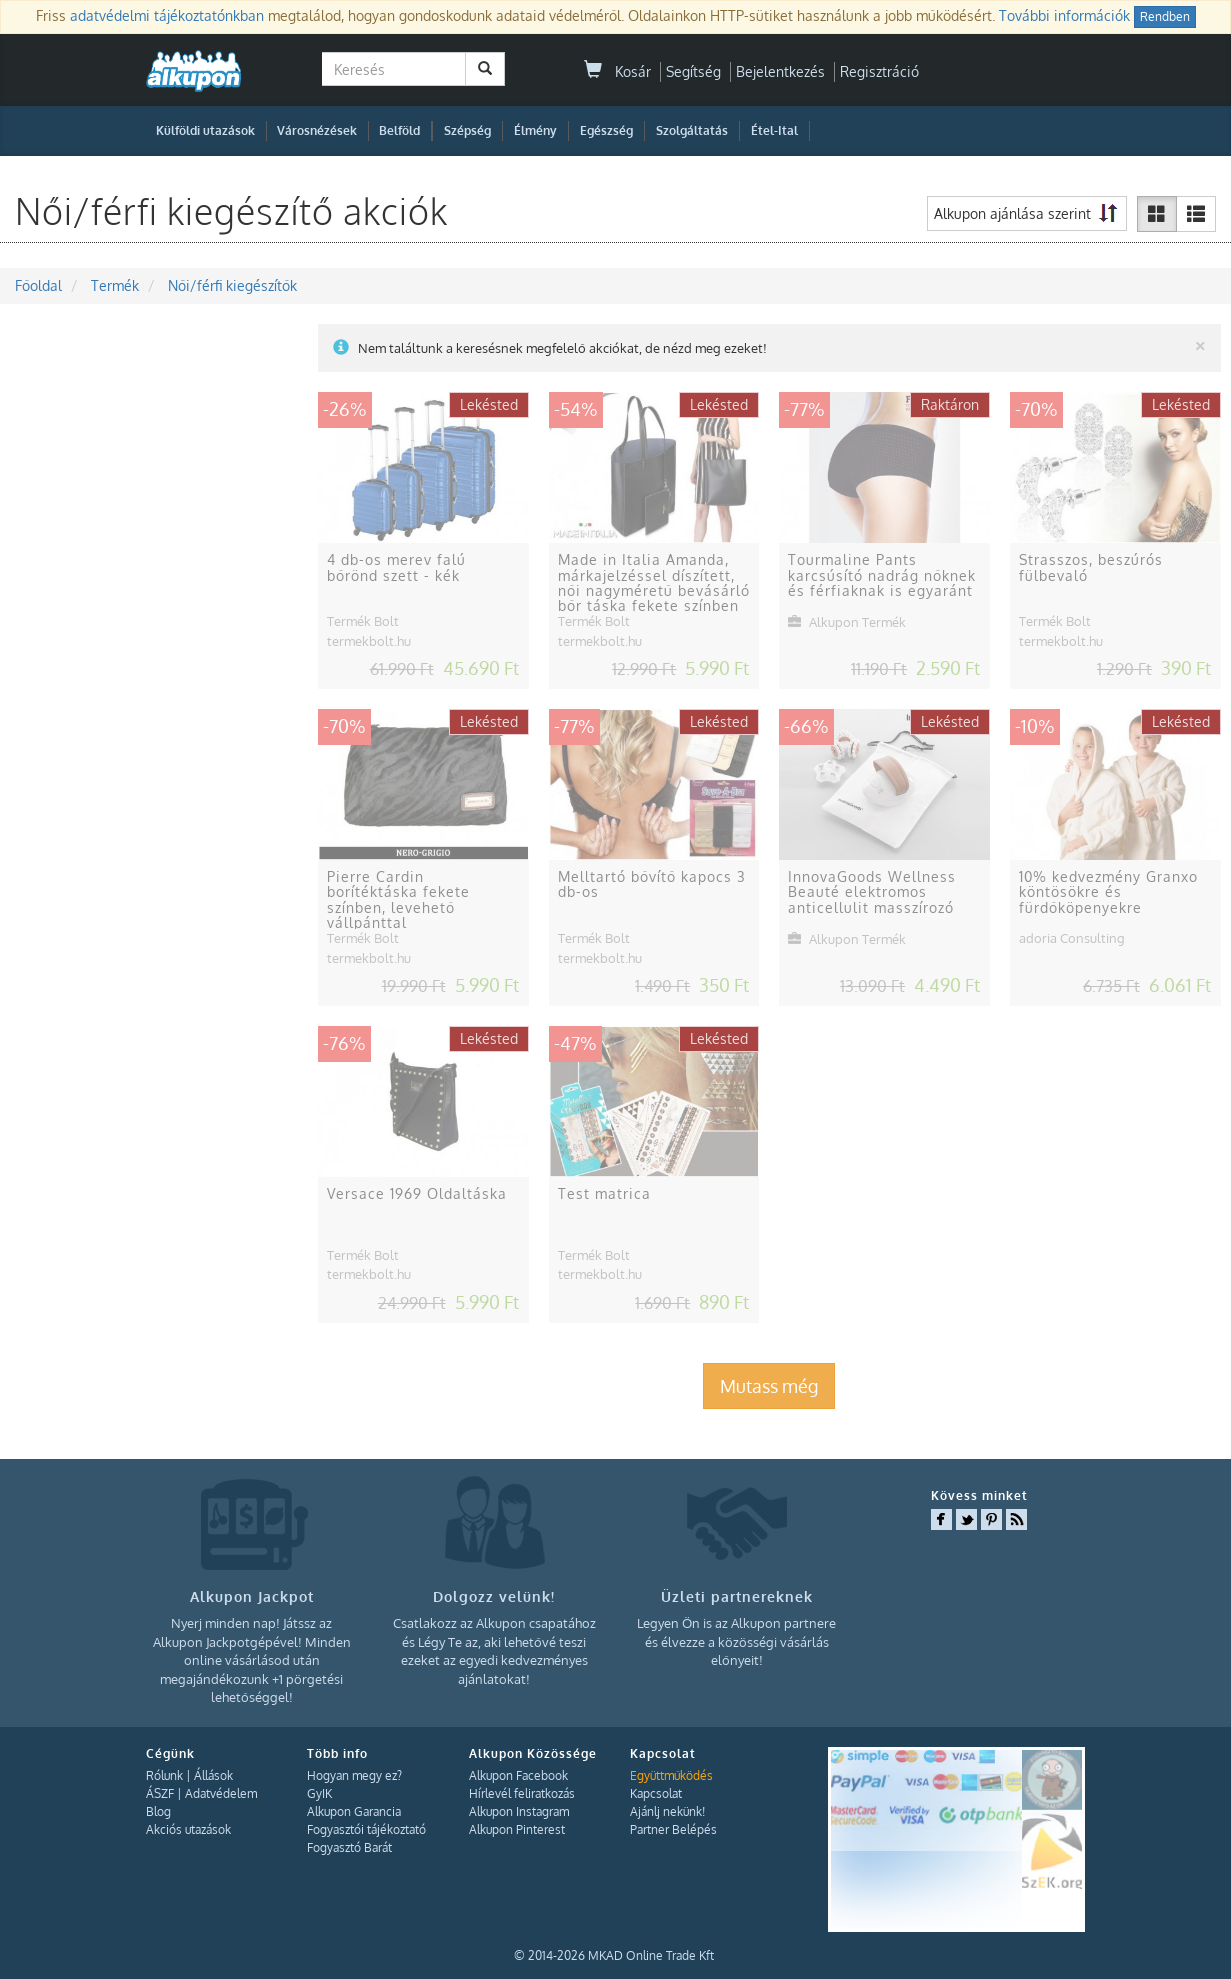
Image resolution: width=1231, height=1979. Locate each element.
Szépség (467, 130)
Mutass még (769, 1386)
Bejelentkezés (780, 71)
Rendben (1165, 16)
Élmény (535, 130)
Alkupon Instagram (519, 1811)
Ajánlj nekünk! (667, 1811)
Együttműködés (671, 1775)
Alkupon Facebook (518, 1775)
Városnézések (317, 130)
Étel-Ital (774, 130)
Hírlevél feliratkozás (522, 1793)
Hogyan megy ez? (354, 1775)
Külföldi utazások (205, 130)
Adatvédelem (221, 1793)
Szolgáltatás (692, 130)
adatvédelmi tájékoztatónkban (167, 15)
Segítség (693, 71)
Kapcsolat (656, 1793)
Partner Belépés (673, 1829)
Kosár (617, 71)
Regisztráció (879, 71)
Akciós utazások (188, 1829)
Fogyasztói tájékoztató (366, 1829)
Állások (213, 1775)
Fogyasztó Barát (349, 1847)
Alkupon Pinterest (517, 1829)
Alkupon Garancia (354, 1811)
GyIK (319, 1793)
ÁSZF (160, 1793)
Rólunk (164, 1775)
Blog (158, 1811)
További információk (1064, 15)
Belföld (399, 130)
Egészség (606, 130)
